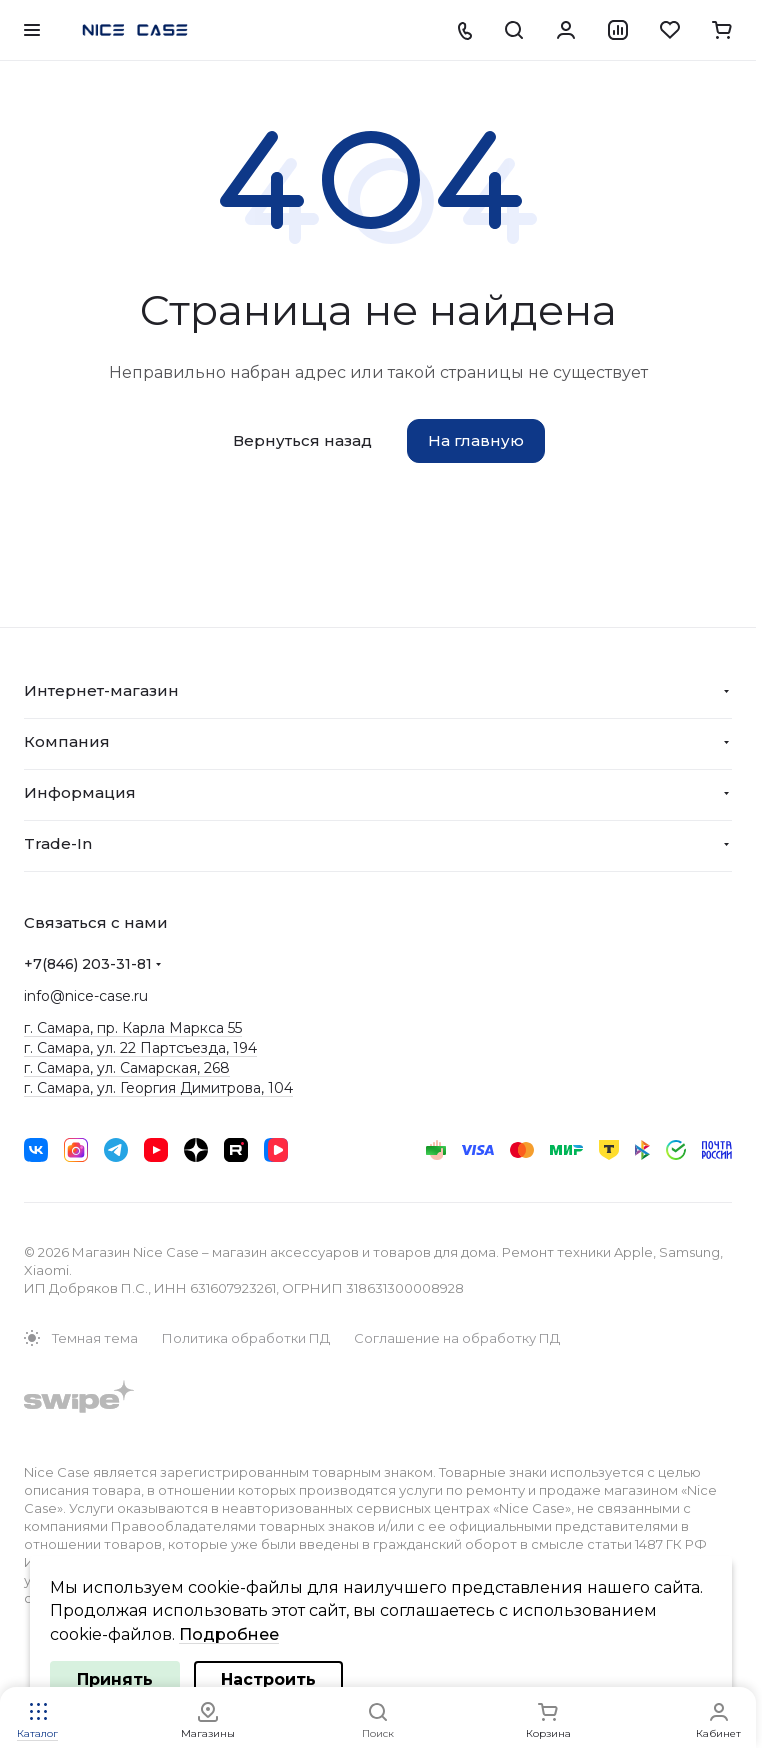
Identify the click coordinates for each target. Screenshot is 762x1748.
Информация (80, 792)
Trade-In (58, 843)
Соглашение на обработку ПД (457, 1338)
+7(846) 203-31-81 (88, 964)
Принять (115, 1679)
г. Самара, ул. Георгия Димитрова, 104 (158, 1088)
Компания (67, 741)
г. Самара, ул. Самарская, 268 (127, 1068)
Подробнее (229, 1634)
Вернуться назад (302, 440)
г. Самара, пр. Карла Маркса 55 (133, 1028)
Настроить (268, 1679)
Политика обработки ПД (246, 1338)
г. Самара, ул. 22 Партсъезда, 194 (140, 1048)
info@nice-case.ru (86, 996)
